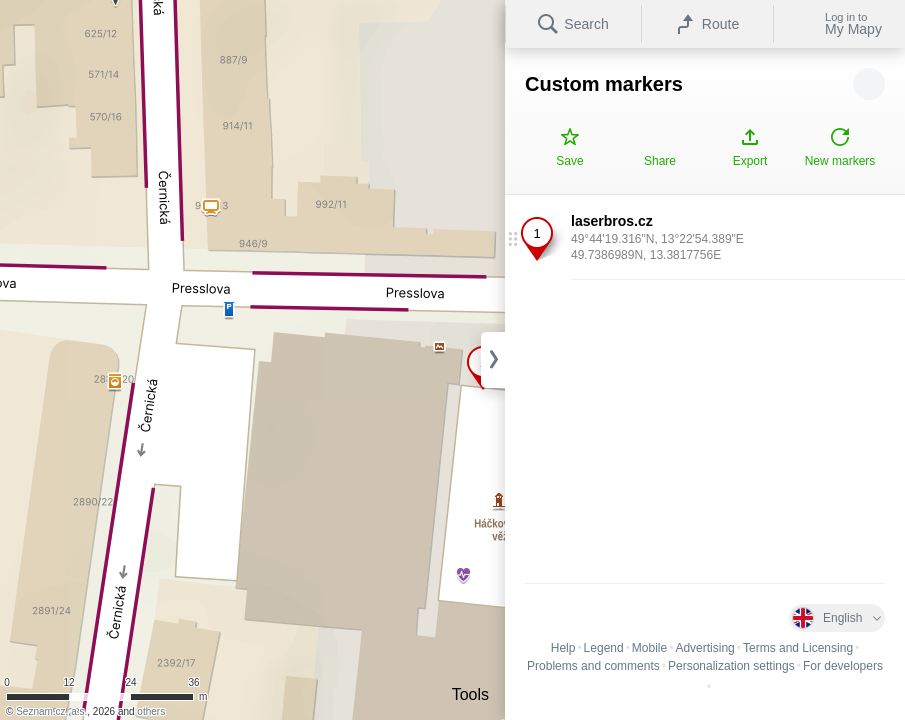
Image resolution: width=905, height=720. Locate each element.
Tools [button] (470, 694)
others (151, 711)
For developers (843, 666)
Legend (604, 648)
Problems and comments (593, 666)
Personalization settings (731, 666)
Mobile (649, 648)
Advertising (704, 648)
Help (563, 648)
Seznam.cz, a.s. (51, 711)
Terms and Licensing (798, 648)
